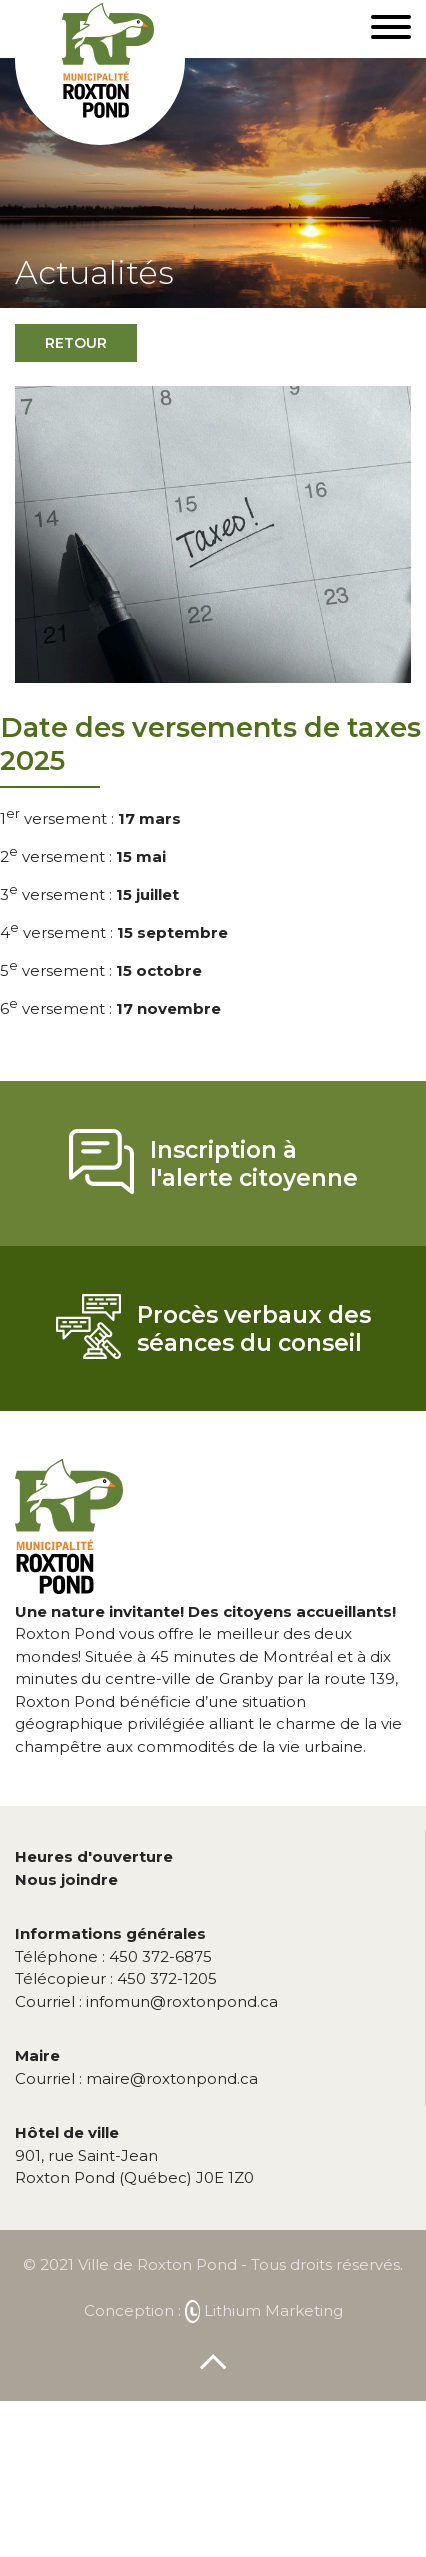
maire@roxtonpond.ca (136, 2078)
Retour (76, 343)
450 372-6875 (113, 1956)
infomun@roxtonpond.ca (146, 2001)
